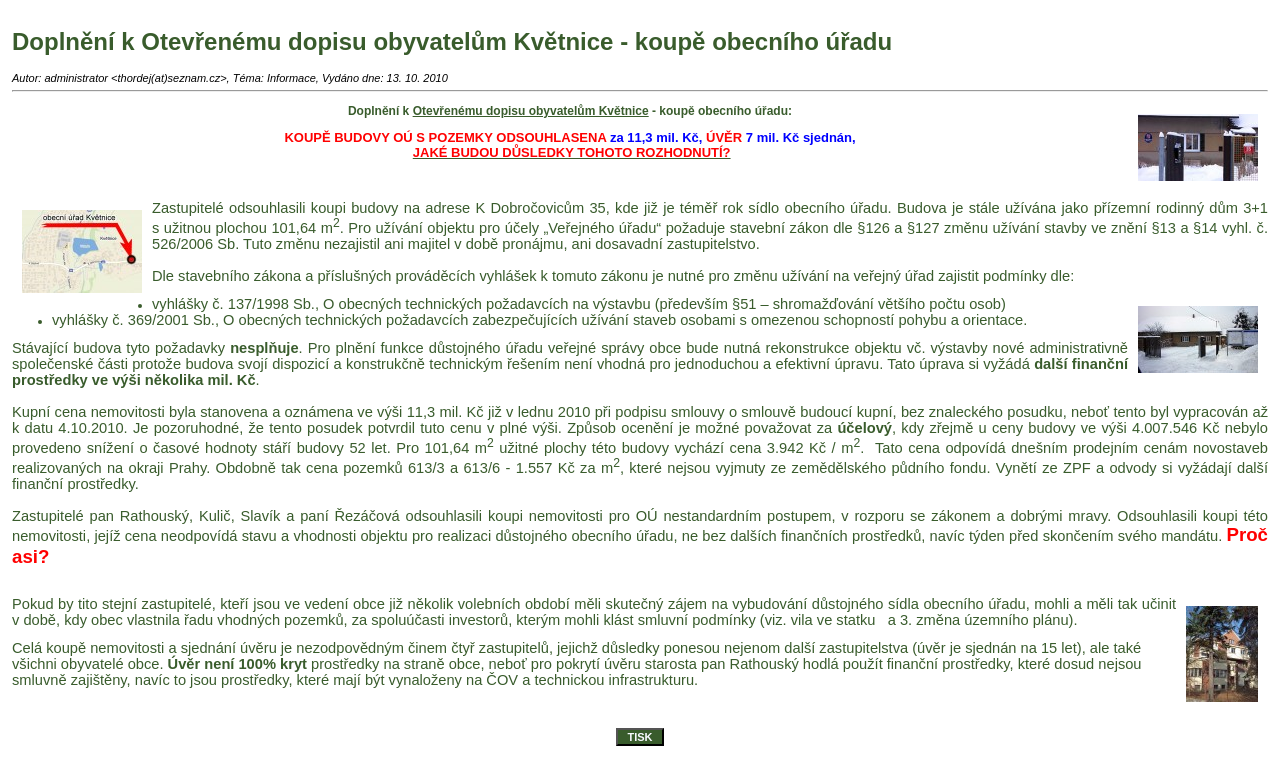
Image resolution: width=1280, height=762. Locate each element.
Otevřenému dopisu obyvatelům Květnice (531, 111)
